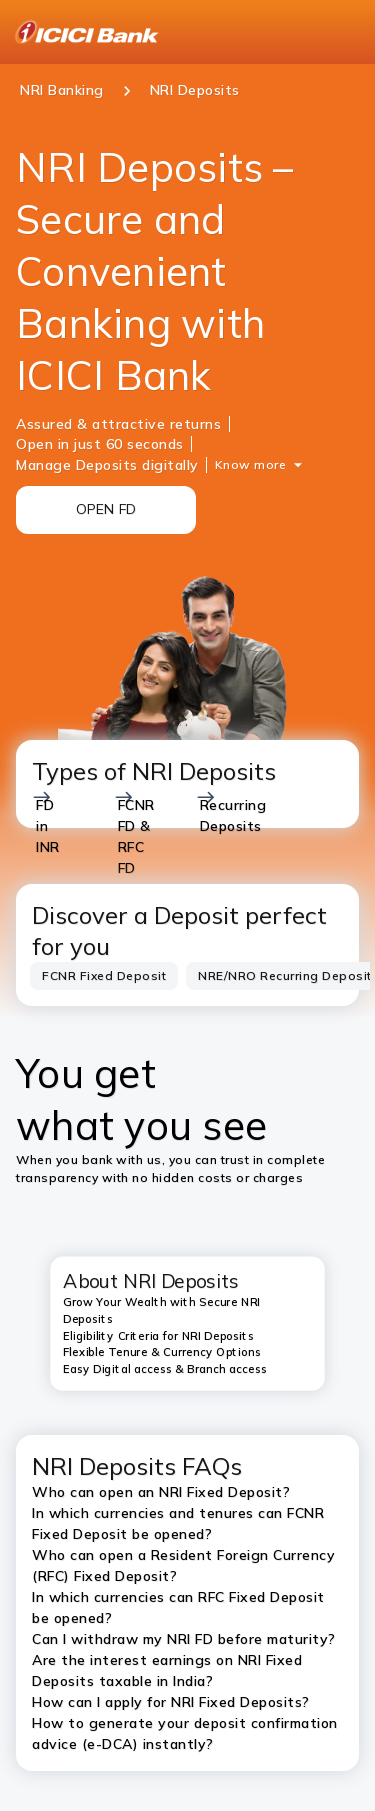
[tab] (104, 977)
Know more (251, 464)
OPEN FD (106, 509)
